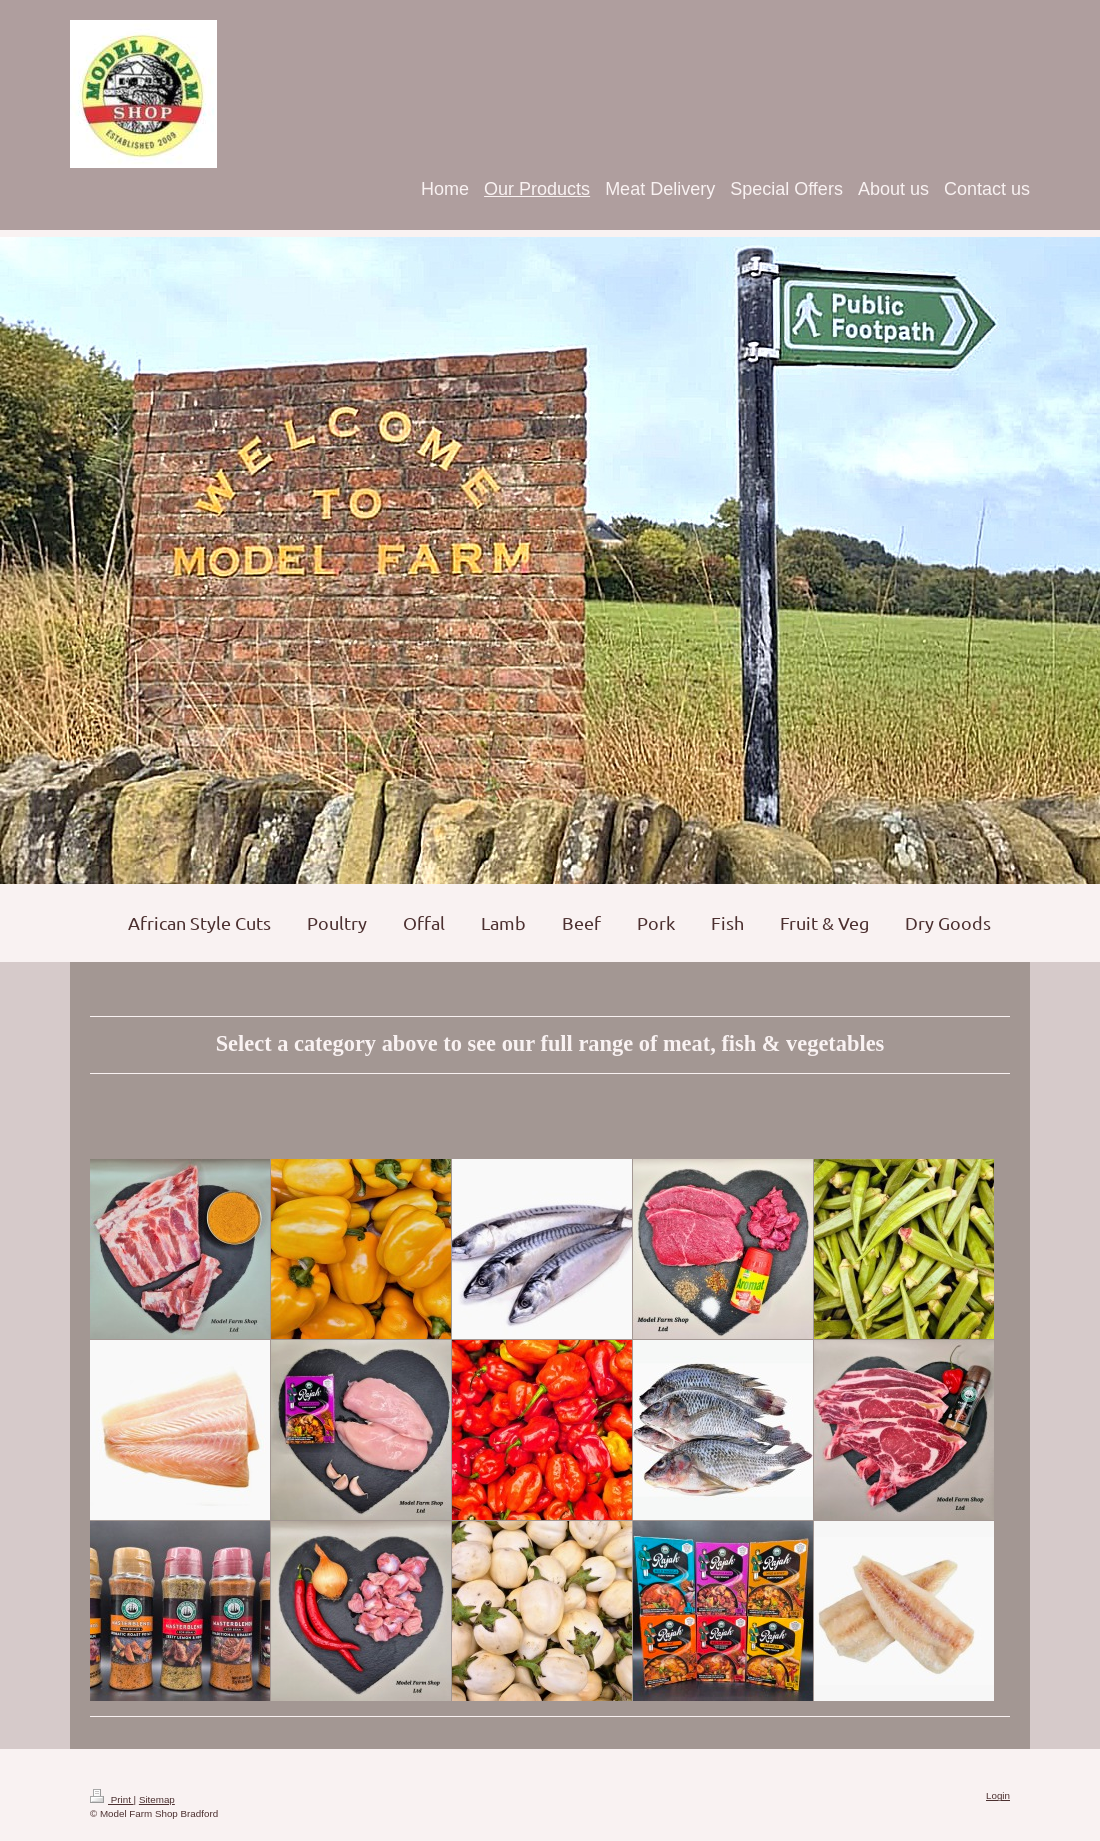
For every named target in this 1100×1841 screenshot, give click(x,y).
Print (112, 1799)
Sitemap (157, 1799)
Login (998, 1795)
